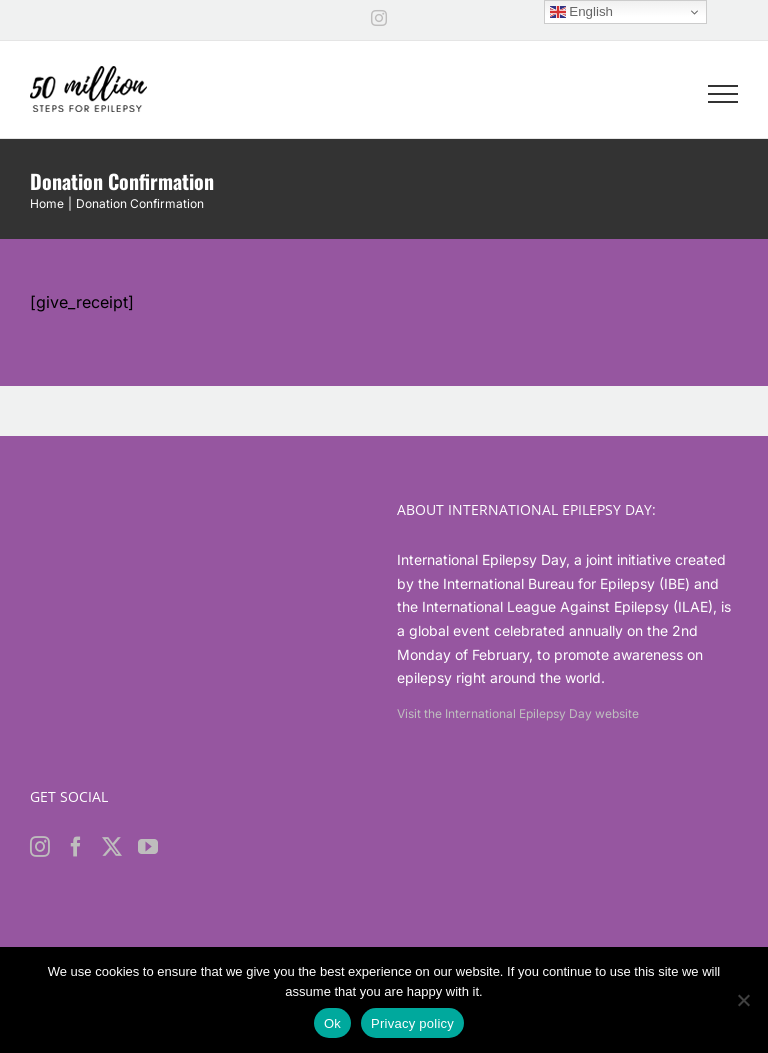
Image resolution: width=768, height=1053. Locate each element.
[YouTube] (148, 847)
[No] (743, 1000)
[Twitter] (112, 847)
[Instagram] (40, 847)
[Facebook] (76, 847)
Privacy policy (412, 1023)
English (581, 12)
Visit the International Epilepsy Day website (518, 713)
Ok (332, 1023)
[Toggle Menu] (723, 94)
